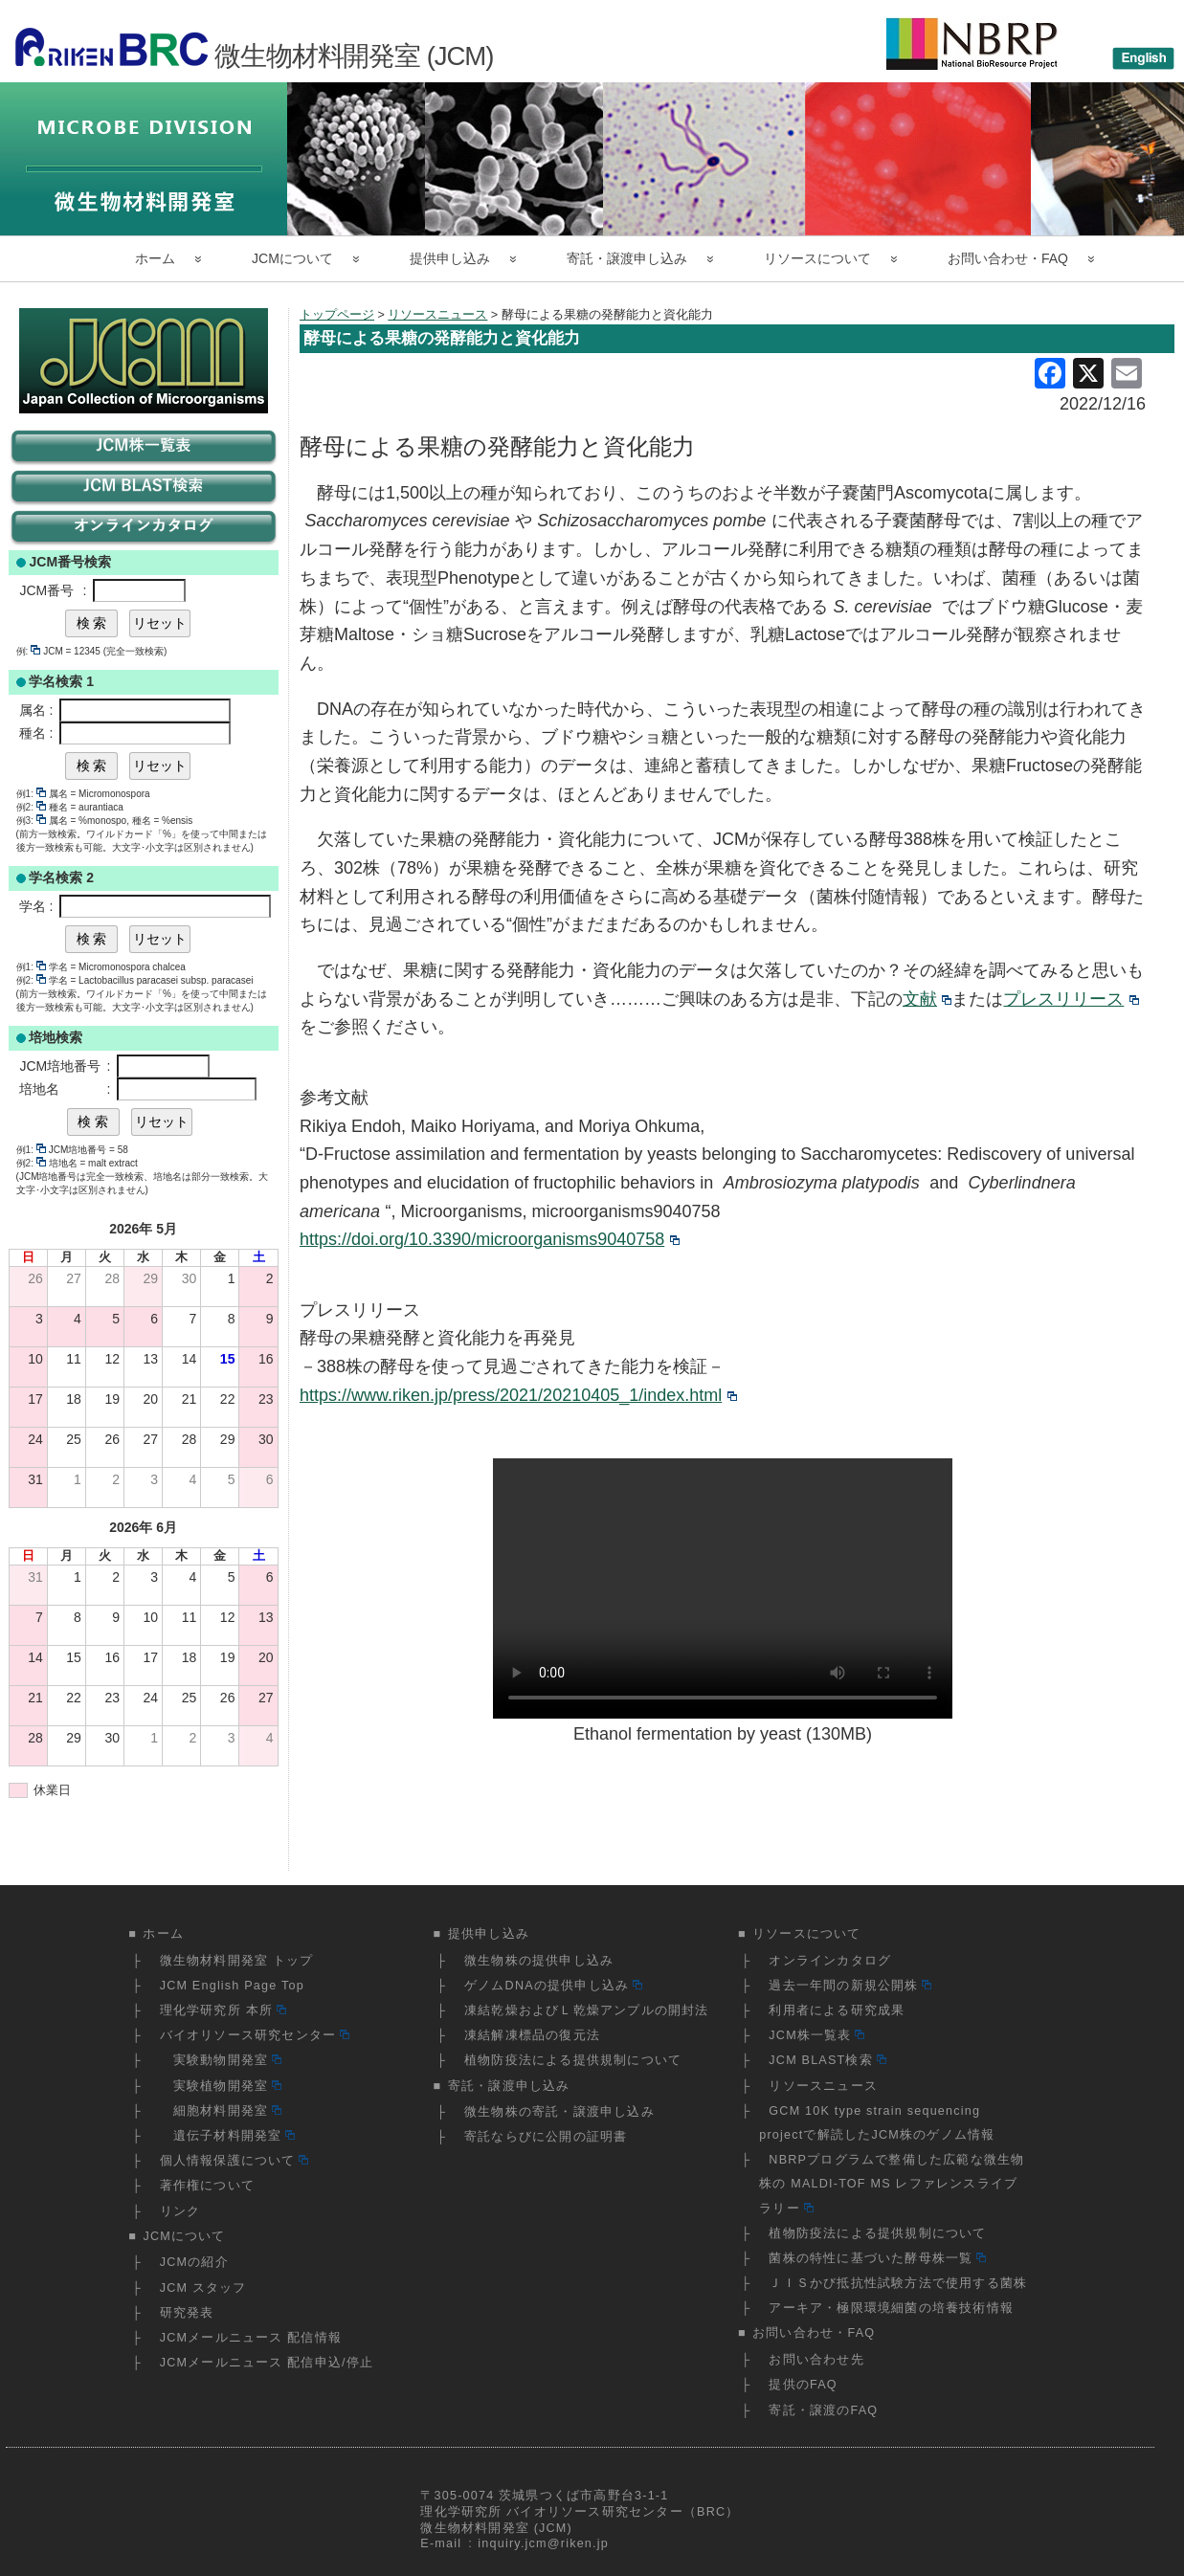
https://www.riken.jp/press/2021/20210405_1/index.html (518, 1395)
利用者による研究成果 (837, 2010)
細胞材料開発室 (220, 2111)
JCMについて (292, 258)
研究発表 (187, 2313)
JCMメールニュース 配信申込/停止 (266, 2362)
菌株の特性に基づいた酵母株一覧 (877, 2258)
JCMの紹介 (194, 2262)
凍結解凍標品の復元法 (532, 2035)
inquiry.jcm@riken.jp (543, 2543)
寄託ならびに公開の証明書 (545, 2136)
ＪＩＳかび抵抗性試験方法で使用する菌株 (898, 2283)
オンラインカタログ (830, 1960)
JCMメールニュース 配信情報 (251, 2337)
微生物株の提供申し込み (539, 1960)
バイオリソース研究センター (254, 2035)
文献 (927, 999)
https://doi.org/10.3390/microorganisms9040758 (490, 1239)
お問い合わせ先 (816, 2359)
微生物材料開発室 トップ (237, 1960)
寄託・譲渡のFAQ (823, 2410)
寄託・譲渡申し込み (627, 258)
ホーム (155, 258)
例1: (31, 793)
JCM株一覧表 (816, 2035)
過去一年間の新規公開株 (850, 1985)
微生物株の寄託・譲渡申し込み (559, 2112)
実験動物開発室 (220, 2060)
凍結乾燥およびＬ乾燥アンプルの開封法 (586, 2010)
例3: (31, 820)
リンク (180, 2211)
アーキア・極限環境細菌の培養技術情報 (891, 2308)
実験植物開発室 (220, 2086)
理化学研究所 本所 (223, 2010)
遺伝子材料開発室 (228, 2136)
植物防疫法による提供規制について (572, 2060)
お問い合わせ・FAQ (1008, 258)
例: (28, 651)
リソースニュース (823, 2086)
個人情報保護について (234, 2160)
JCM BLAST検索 (827, 2060)
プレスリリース (1070, 999)
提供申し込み (450, 258)
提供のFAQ (803, 2384)
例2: (31, 807)
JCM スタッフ (203, 2288)
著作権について (207, 2185)
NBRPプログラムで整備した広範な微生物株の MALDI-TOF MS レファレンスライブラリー (891, 2183)
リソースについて (817, 258)
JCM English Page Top (232, 1985)
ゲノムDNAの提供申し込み (553, 1985)
